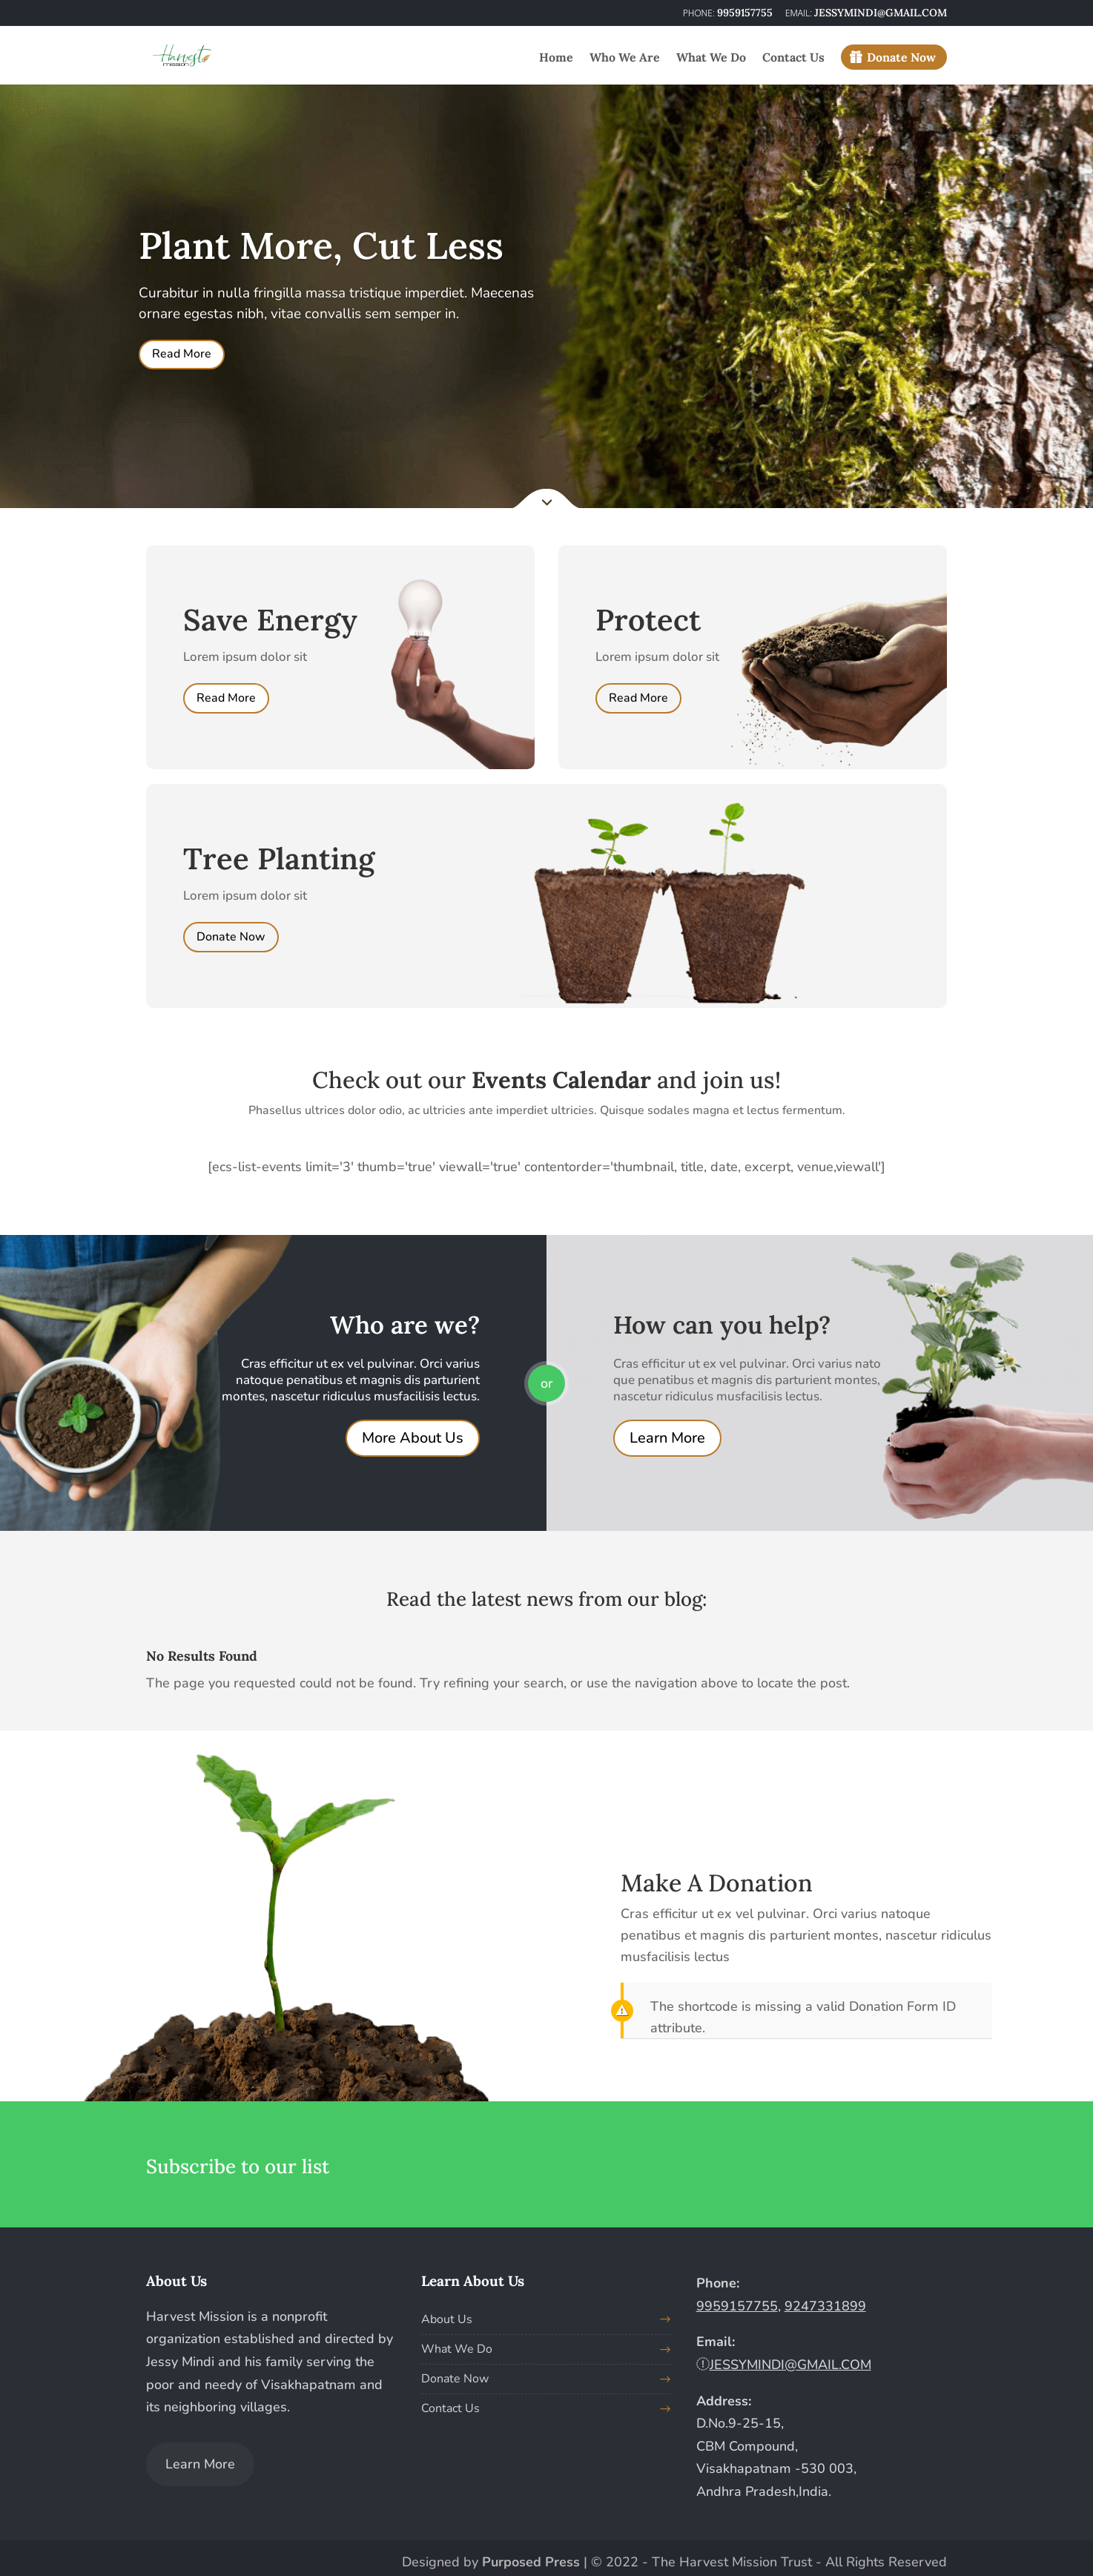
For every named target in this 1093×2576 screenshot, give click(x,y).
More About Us (412, 1438)
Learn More (667, 1438)
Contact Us (793, 58)
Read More (181, 354)
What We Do (711, 58)
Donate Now (901, 57)
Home (556, 58)
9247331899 (825, 2306)
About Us (446, 2319)
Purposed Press (531, 2562)
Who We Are (625, 58)
